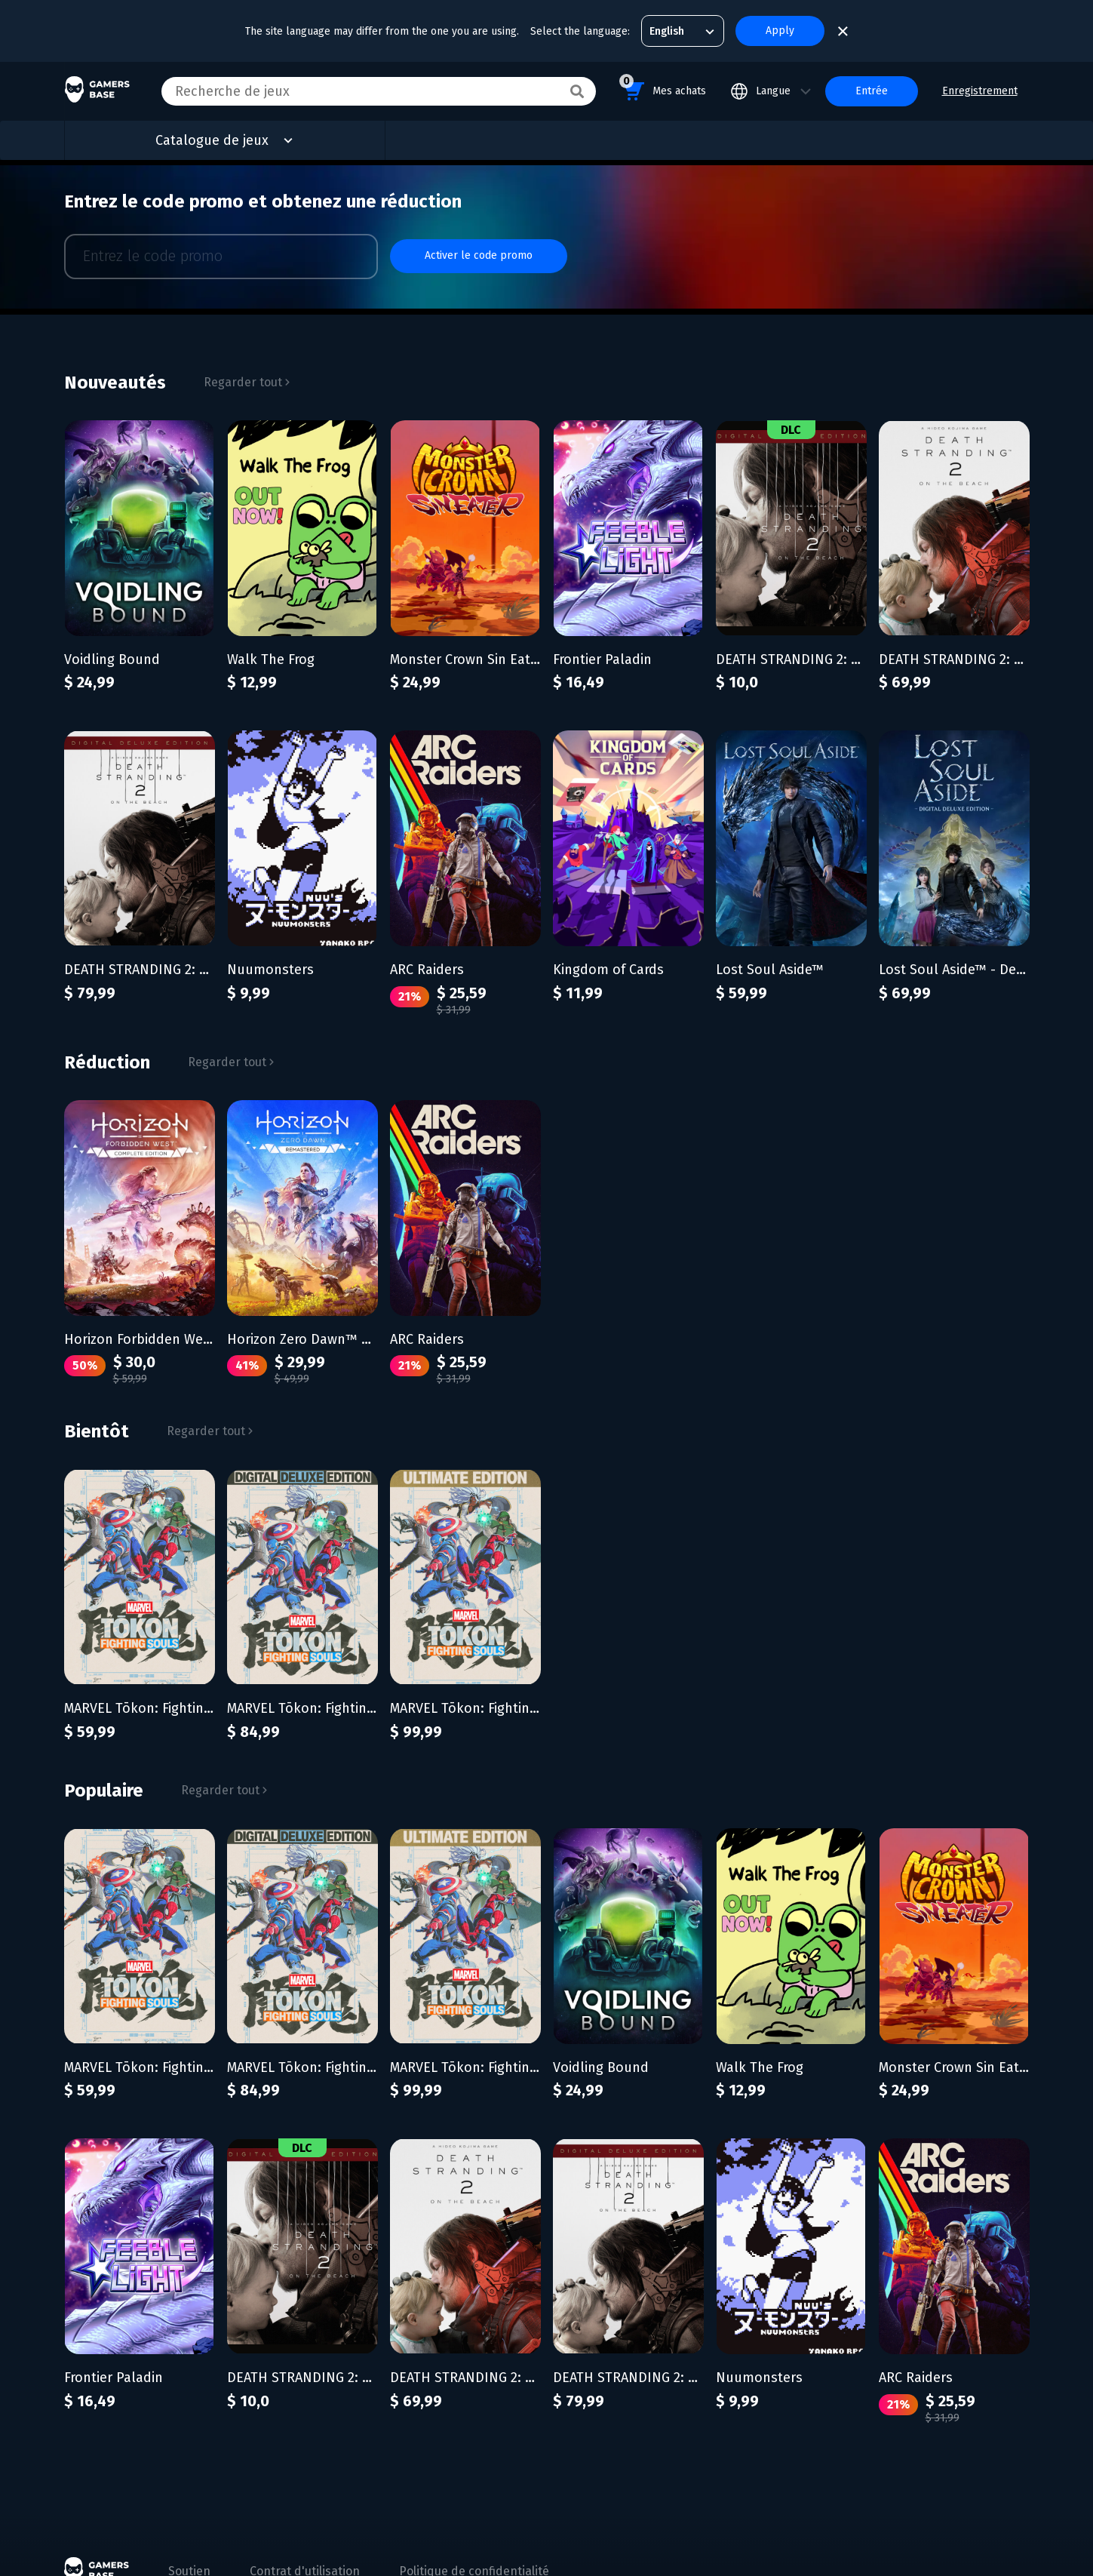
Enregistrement (980, 91)
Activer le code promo (479, 250)
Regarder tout (247, 370)
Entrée (871, 91)
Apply (780, 30)
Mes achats (662, 88)
